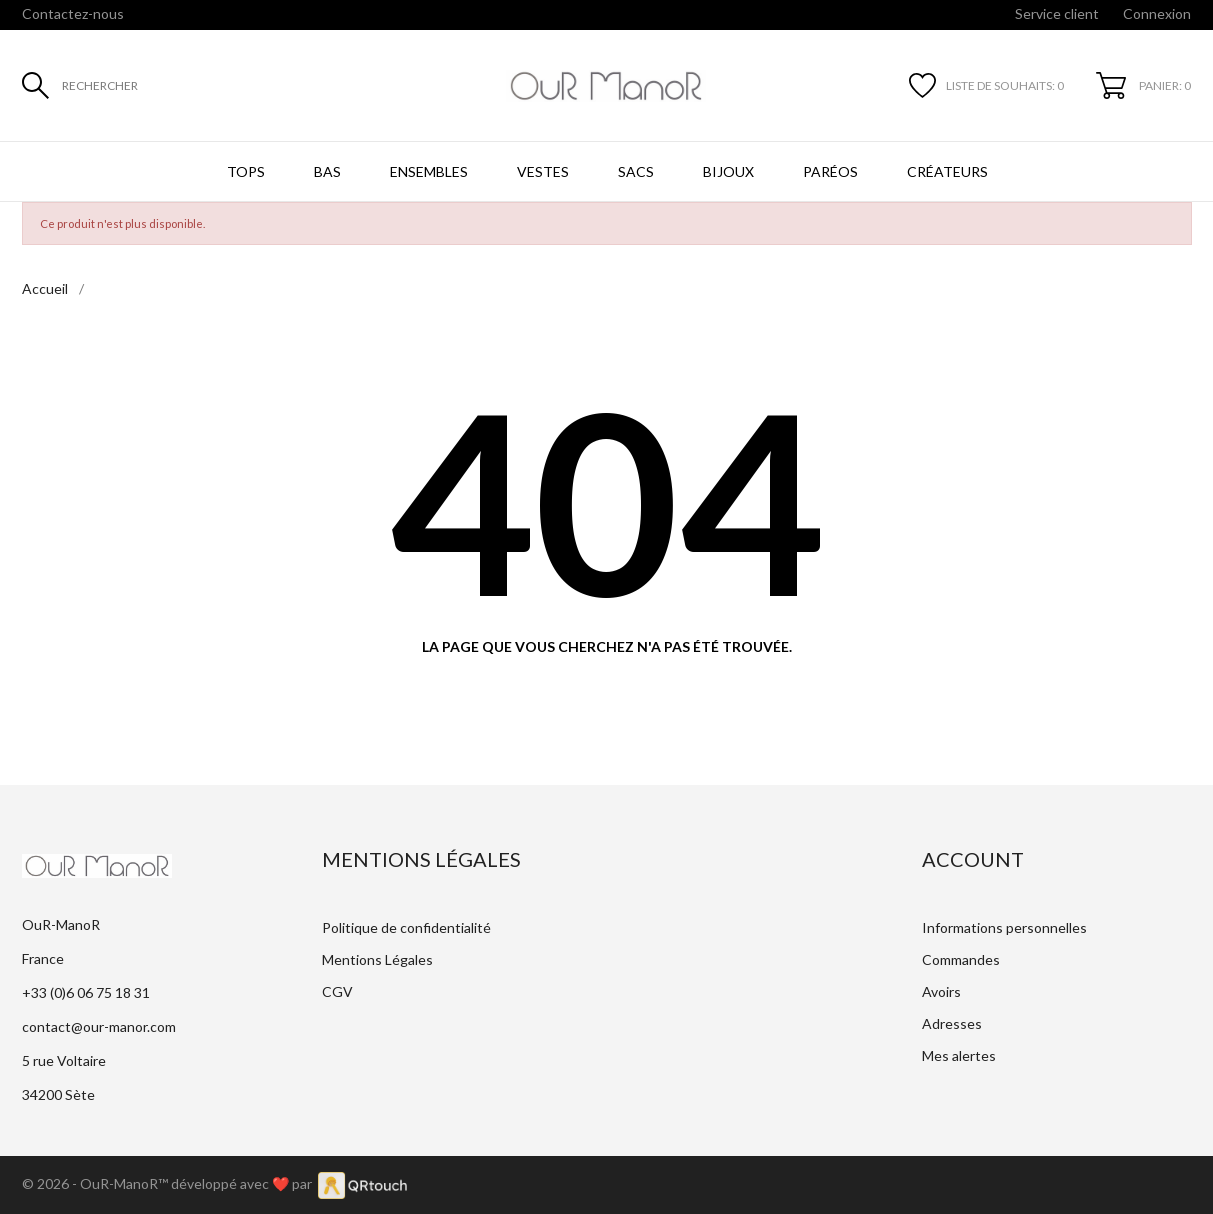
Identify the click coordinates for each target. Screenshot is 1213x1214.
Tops (246, 171)
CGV (337, 991)
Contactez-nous (73, 13)
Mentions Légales (377, 959)
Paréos (830, 171)
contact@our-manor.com (99, 1026)
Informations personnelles (1004, 927)
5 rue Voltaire (64, 1060)
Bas (327, 171)
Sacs (636, 171)
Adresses (952, 1023)
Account (973, 859)
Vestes (543, 171)
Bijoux (728, 171)
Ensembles (429, 171)
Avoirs (941, 991)
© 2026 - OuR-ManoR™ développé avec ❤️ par (170, 1183)
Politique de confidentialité (406, 927)
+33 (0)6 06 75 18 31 (86, 992)
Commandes (961, 959)
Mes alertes (959, 1055)
